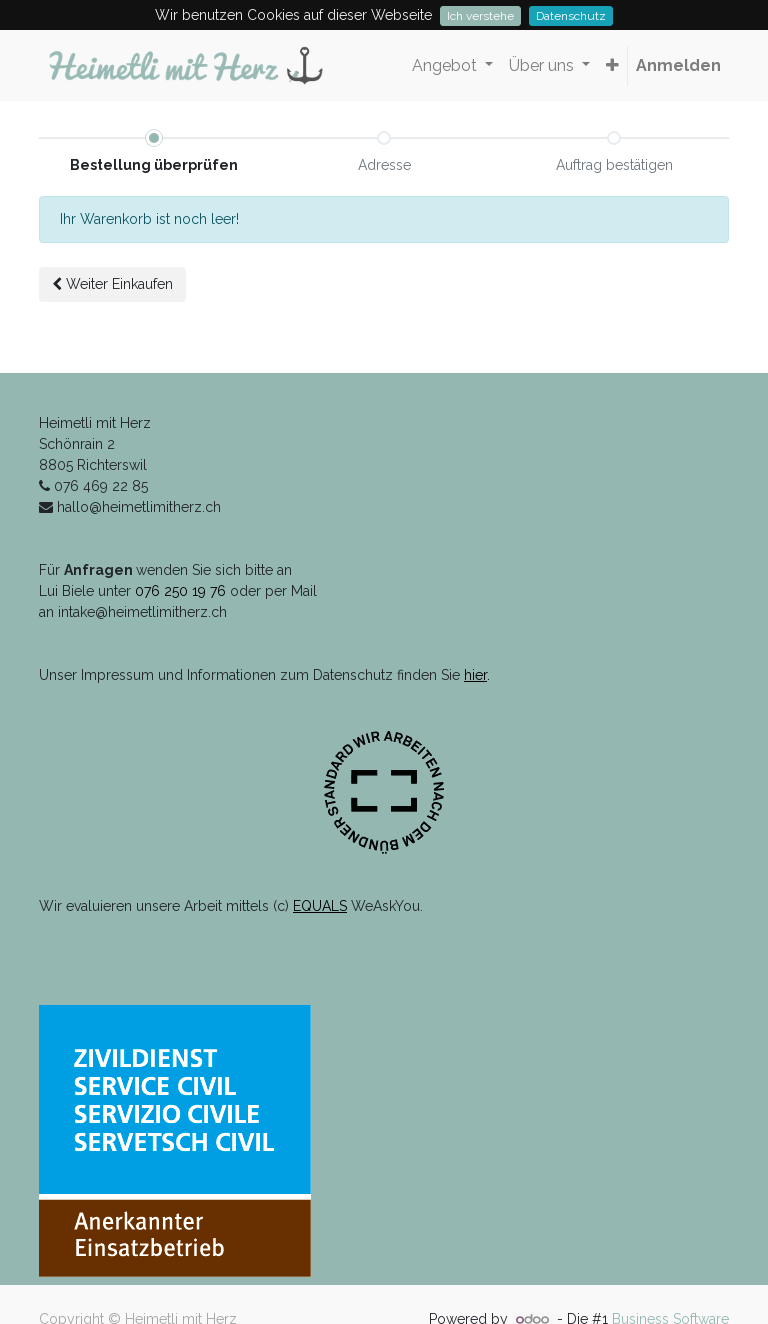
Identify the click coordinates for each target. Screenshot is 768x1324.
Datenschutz (571, 16)
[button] (612, 66)
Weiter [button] (112, 284)
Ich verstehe (480, 16)
